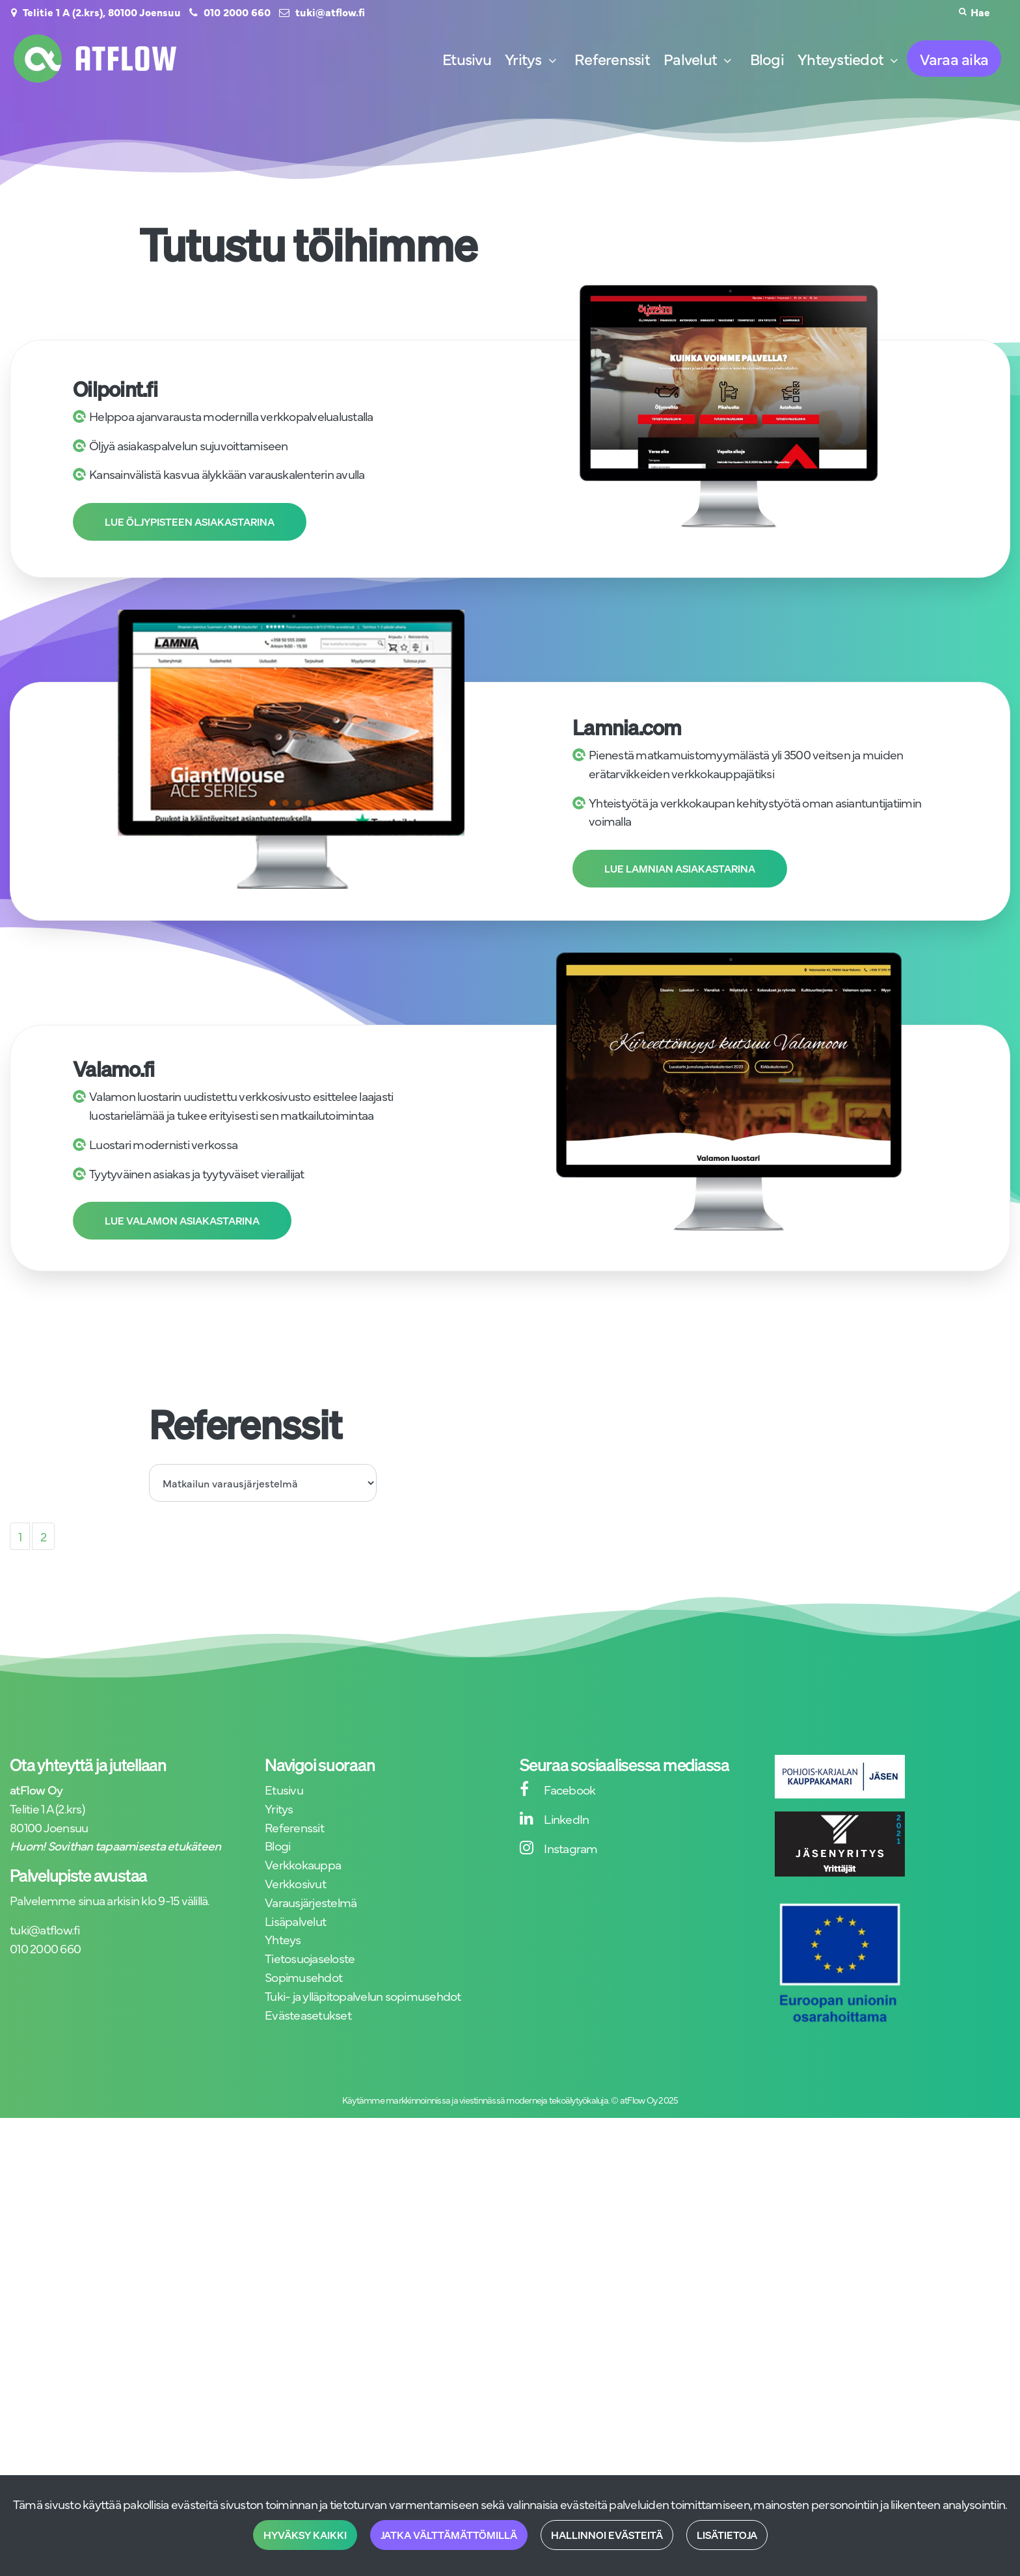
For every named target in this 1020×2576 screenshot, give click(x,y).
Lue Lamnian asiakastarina (679, 868)
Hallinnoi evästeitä (607, 2535)
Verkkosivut (295, 1882)
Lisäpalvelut (295, 1920)
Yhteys (283, 1938)
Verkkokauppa (303, 1864)
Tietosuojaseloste (310, 1957)
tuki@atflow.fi (330, 12)
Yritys (279, 1808)
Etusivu (284, 1789)
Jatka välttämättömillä (449, 2535)
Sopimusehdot (303, 1976)
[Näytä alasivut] (552, 61)
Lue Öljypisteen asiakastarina (190, 522)
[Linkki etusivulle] (95, 58)
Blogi (277, 1845)
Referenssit (294, 1827)
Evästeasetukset (308, 2014)
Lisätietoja (727, 2535)
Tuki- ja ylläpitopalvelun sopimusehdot (363, 1995)
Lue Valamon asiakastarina (182, 1220)
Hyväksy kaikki (305, 2535)
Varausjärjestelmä (310, 1901)
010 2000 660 (237, 12)
